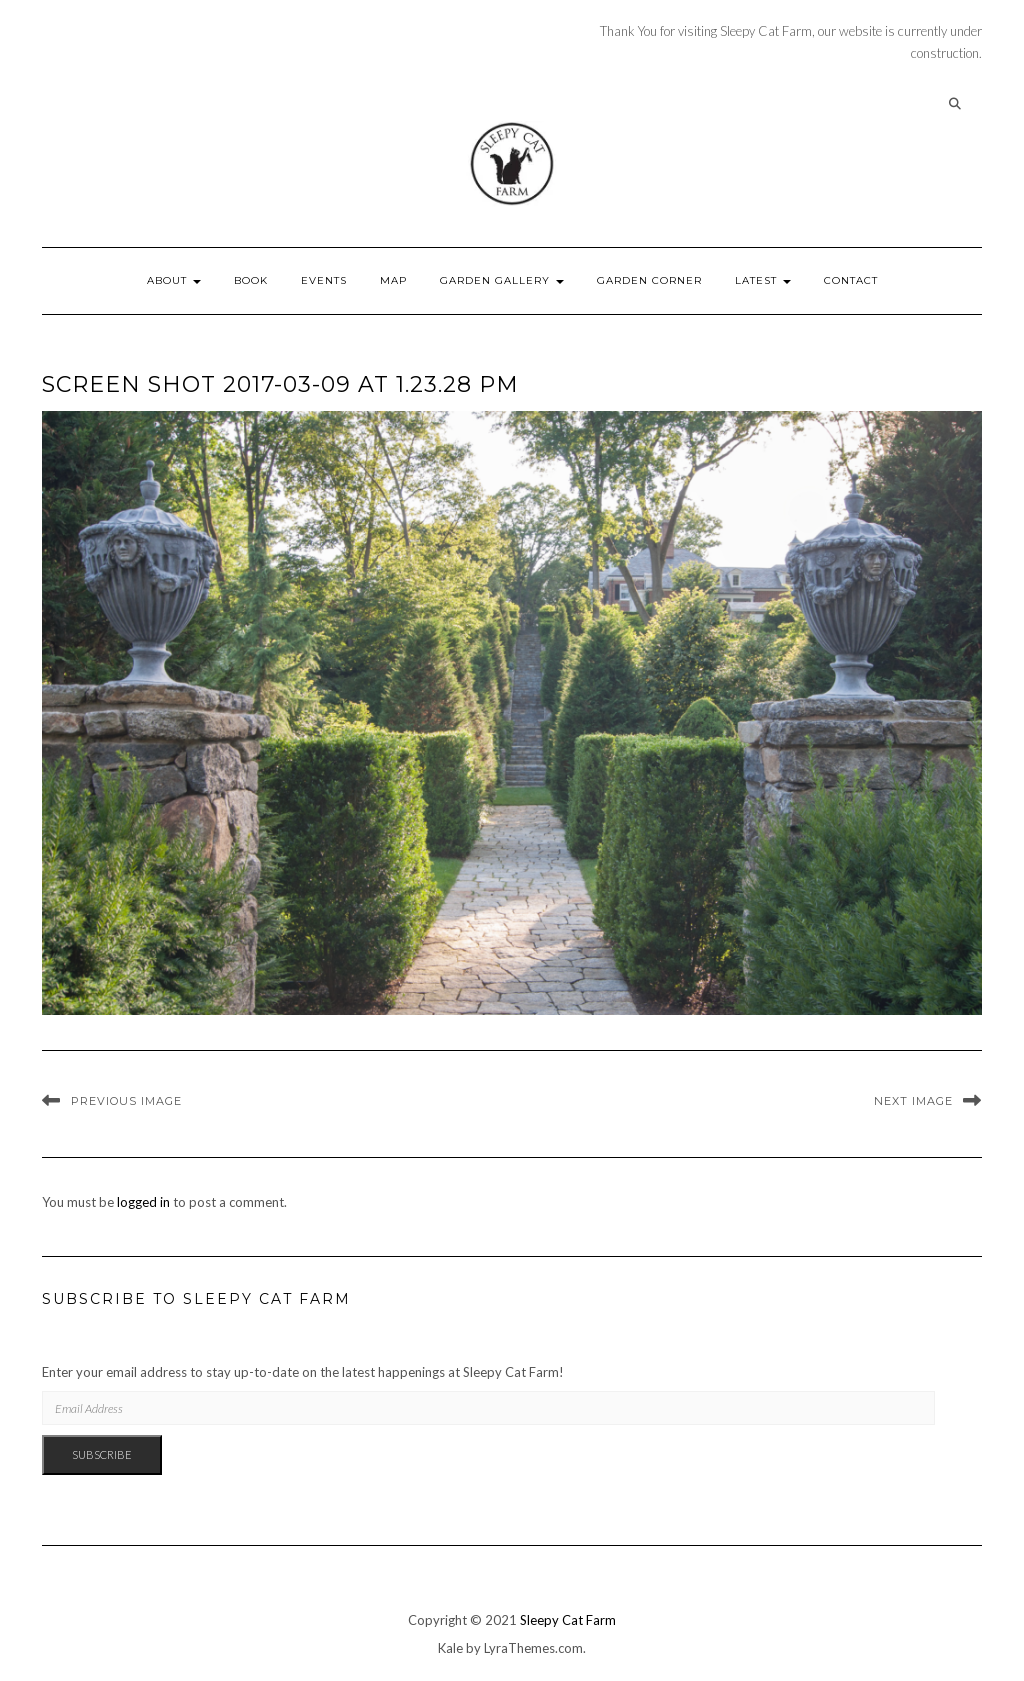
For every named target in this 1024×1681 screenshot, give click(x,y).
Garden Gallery (502, 280)
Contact (851, 280)
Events (324, 280)
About (174, 280)
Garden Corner (649, 280)
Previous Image (126, 1101)
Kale (450, 1648)
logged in (143, 1202)
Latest (763, 280)
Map (393, 280)
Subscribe (102, 1454)
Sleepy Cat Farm (568, 1620)
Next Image (913, 1101)
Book (251, 280)
